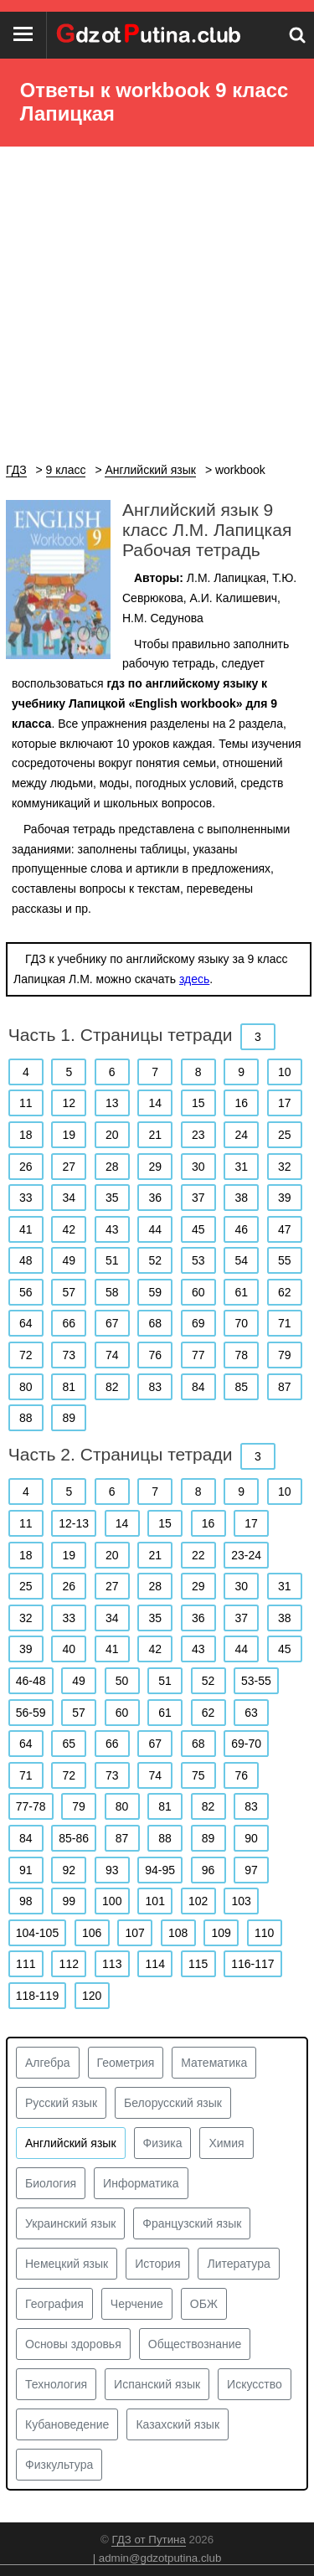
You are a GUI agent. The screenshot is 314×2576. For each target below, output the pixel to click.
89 (68, 1418)
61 (241, 1292)
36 (155, 1197)
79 (284, 1355)
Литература (238, 2263)
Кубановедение (67, 2424)
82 (112, 1387)
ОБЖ (204, 2304)
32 (284, 1166)
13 (112, 1103)
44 (155, 1229)
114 (155, 1964)
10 (284, 1072)
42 (68, 1229)
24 (241, 1134)
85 (241, 1387)
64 (26, 1323)
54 (241, 1260)
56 (26, 1292)
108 (178, 1933)
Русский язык (61, 2103)
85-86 (74, 1838)
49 (68, 1260)
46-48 (31, 1680)
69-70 (246, 1743)
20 (112, 1134)
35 (112, 1197)
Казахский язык (177, 2424)
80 (26, 1387)
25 (284, 1134)
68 (155, 1323)
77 (198, 1355)
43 (112, 1229)
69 (198, 1323)
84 (198, 1387)
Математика (214, 2062)
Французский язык (191, 2223)
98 (26, 1901)
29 (155, 1166)
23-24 (246, 1555)
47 (284, 1229)
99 (68, 1901)
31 (241, 1166)
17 (284, 1103)
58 (112, 1292)
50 (122, 1680)
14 (155, 1103)
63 (251, 1712)
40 (68, 1649)
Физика (163, 2143)
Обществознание (195, 2344)
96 (208, 1870)
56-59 (31, 1712)
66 (68, 1323)
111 (25, 1964)
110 (264, 1933)
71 (284, 1323)
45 (198, 1229)
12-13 (74, 1523)
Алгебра (47, 2062)
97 (251, 1870)
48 (26, 1260)
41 (26, 1229)
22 (198, 1555)
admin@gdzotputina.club (160, 2558)
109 (220, 1933)
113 (111, 1964)
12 (68, 1103)
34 (68, 1197)
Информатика (140, 2183)
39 (284, 1197)
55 (284, 1260)
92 (68, 1870)
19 (68, 1134)
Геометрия (126, 2062)
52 (155, 1260)
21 (155, 1134)
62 (284, 1292)
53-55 (256, 1680)
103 (241, 1901)
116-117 (252, 1964)
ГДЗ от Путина (148, 2539)
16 (241, 1103)
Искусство (254, 2384)
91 (26, 1870)
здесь (194, 979)
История (157, 2263)
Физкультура (59, 2464)
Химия (226, 2143)
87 (284, 1387)
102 (198, 1901)
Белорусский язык (173, 2103)
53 (198, 1260)
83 (155, 1387)
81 (68, 1387)
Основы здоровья (73, 2344)
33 (26, 1197)
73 (68, 1355)
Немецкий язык (66, 2263)
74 (112, 1355)
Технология (56, 2384)
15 (198, 1103)
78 (241, 1355)
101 (155, 1901)
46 (241, 1229)
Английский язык (70, 2143)
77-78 (31, 1806)
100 (111, 1901)
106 (91, 1933)
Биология (50, 2183)
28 (112, 1166)
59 (155, 1292)
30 (198, 1166)
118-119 (37, 1995)
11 (26, 1103)
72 (26, 1355)
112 (69, 1964)
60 (198, 1292)
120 (91, 1995)
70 (241, 1323)
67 (112, 1323)
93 (112, 1870)
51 (112, 1260)
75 (198, 1775)
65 (68, 1743)
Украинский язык (70, 2223)
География (54, 2304)
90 (251, 1838)
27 (68, 1166)
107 (134, 1933)
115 (198, 1964)
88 (26, 1418)
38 (241, 1197)
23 (198, 1134)
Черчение (137, 2304)
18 (26, 1134)
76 (155, 1355)
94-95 (160, 1870)
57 (68, 1292)
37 (198, 1197)
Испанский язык (157, 2384)
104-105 (37, 1933)
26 (26, 1166)
